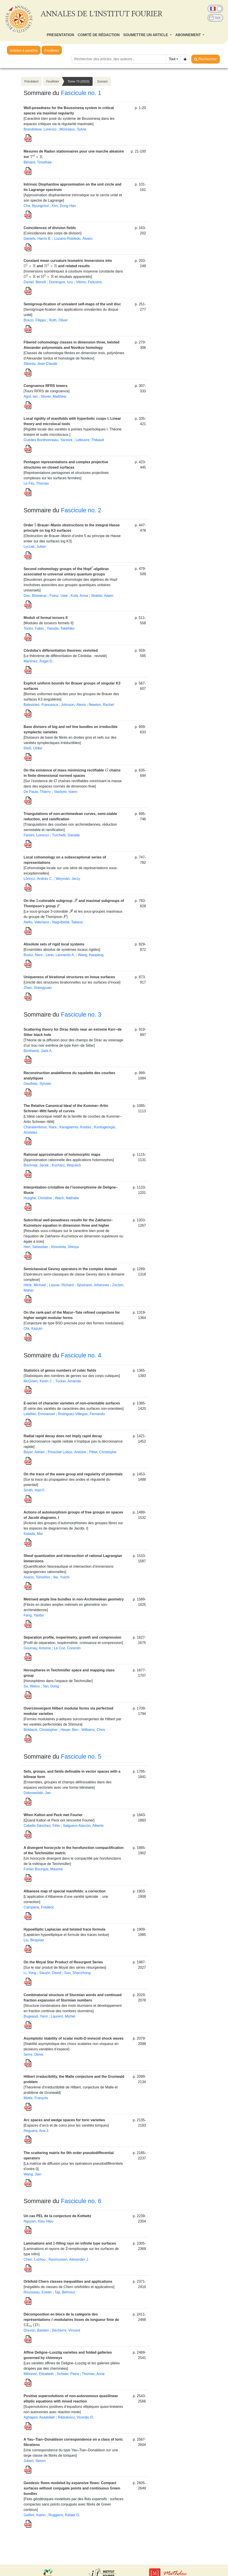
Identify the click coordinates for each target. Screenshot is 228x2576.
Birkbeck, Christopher (41, 1730)
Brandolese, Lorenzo (40, 129)
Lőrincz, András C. (38, 879)
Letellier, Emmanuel (39, 1414)
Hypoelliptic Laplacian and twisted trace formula (64, 1929)
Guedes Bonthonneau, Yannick (48, 440)
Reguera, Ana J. (36, 2131)
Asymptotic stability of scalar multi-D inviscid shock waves (74, 2038)
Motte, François (36, 2098)
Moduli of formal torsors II (45, 618)
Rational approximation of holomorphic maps (62, 1154)
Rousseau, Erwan (38, 2292)
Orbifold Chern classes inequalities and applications (68, 2281)
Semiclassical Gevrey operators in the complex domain (70, 1269)
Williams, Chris (93, 1730)
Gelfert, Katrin (35, 2515)
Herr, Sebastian (36, 1247)
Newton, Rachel (101, 705)
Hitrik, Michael (35, 1285)
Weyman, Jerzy (68, 879)
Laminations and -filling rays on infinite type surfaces (70, 2243)
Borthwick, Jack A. (38, 1051)
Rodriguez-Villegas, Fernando (81, 1414)
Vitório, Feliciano (89, 282)
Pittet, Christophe (102, 1452)
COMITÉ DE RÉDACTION (99, 35)
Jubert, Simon (35, 2461)
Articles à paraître (24, 50)
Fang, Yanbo (34, 1615)
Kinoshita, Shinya (65, 1247)
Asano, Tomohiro (37, 1577)
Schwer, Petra (68, 2374)
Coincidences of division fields (50, 228)
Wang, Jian (32, 2174)
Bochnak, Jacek (36, 1165)
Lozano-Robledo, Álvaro (73, 238)
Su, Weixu (32, 1686)
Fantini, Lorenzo (36, 835)
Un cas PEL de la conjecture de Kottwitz (57, 2216)
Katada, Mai (33, 1534)
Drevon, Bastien (36, 2330)
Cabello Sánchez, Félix (42, 1826)
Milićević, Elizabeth (39, 2374)
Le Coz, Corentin (67, 1648)
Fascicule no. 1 (81, 93)
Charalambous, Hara (40, 1127)
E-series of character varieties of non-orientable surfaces (72, 1403)
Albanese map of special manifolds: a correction (65, 1891)
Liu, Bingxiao (34, 1940)
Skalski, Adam (102, 595)
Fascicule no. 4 (81, 1355)
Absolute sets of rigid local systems (54, 944)
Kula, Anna (79, 595)
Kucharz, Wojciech (66, 1165)
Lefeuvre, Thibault (89, 440)
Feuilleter (52, 50)
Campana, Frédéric (39, 1907)
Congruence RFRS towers (45, 386)
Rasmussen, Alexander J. (69, 2259)
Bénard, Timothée (38, 162)
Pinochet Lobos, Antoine (67, 1452)
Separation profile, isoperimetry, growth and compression (72, 1637)
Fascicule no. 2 (81, 510)
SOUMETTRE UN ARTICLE (146, 35)
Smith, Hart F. (34, 1490)
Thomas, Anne (93, 2374)
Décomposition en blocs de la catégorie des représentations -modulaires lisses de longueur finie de (71, 2319)
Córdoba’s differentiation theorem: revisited (61, 650)
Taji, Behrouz (65, 2292)
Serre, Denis (33, 2054)
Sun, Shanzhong (77, 1973)
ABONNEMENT (188, 35)
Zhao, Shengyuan (38, 988)
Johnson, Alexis (73, 705)
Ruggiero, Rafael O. (64, 2515)
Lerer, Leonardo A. (60, 955)
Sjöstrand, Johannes (93, 1285)
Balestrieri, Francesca (41, 705)
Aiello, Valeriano (36, 922)
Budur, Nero (33, 955)
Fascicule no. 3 (81, 1014)
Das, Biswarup (35, 595)
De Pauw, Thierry (37, 792)
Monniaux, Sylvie (72, 129)
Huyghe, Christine (38, 1198)
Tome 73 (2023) (78, 81)
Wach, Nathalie (67, 1198)
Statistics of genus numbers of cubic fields (60, 1370)
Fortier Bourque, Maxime (43, 1869)
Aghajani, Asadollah (39, 2417)
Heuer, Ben (69, 1730)
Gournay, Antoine (37, 1648)
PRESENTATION (60, 35)
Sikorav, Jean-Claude (40, 364)
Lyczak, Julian (35, 546)
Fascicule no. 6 (81, 2201)
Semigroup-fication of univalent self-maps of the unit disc (72, 304)
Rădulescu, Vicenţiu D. (76, 2417)
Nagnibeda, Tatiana (67, 922)
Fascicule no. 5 (81, 1756)
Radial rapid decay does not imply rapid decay (63, 1436)
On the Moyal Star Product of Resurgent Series (63, 1962)
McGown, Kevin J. (38, 1381)
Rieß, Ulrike (33, 748)
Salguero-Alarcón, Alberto (83, 1826)
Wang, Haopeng (91, 955)
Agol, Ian (31, 396)
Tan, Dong (51, 1686)
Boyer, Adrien (34, 1452)
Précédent (31, 81)
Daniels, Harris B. (37, 238)
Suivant (102, 81)
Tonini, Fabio (34, 628)
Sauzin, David (50, 1973)
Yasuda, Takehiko (61, 628)
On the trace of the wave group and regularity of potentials (73, 1474)
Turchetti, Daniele (66, 835)
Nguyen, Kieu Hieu (38, 2221)
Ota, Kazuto (33, 1328)
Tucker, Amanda (68, 1381)
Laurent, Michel (63, 2016)
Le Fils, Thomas (36, 483)
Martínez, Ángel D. (38, 661)
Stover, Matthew (53, 396)
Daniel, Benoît (35, 282)
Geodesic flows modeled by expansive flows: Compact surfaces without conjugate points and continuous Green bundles (72, 2488)
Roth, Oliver (58, 320)
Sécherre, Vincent (66, 2330)
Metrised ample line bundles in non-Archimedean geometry (74, 1599)
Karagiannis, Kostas (75, 1127)
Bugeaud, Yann (36, 2016)
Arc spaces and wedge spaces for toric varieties (64, 2120)
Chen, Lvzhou (35, 2259)
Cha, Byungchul (36, 206)
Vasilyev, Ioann (65, 792)
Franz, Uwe (58, 595)
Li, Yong (30, 1973)
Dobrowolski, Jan (37, 1793)
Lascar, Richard (61, 1285)
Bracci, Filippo (35, 320)
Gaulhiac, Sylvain (37, 1083)
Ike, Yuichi (61, 1577)
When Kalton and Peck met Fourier (53, 1815)
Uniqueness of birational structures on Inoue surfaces (69, 977)
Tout (172, 59)
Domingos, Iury (61, 282)
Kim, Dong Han (64, 206)
